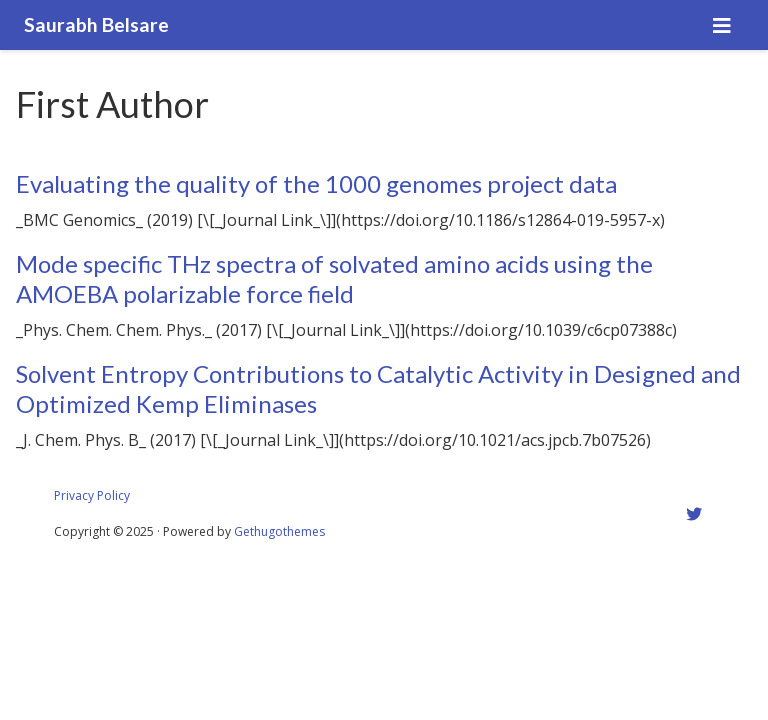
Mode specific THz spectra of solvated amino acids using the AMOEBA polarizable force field (334, 278)
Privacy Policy (92, 495)
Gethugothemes (279, 531)
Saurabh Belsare (96, 24)
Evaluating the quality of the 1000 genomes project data (316, 183)
